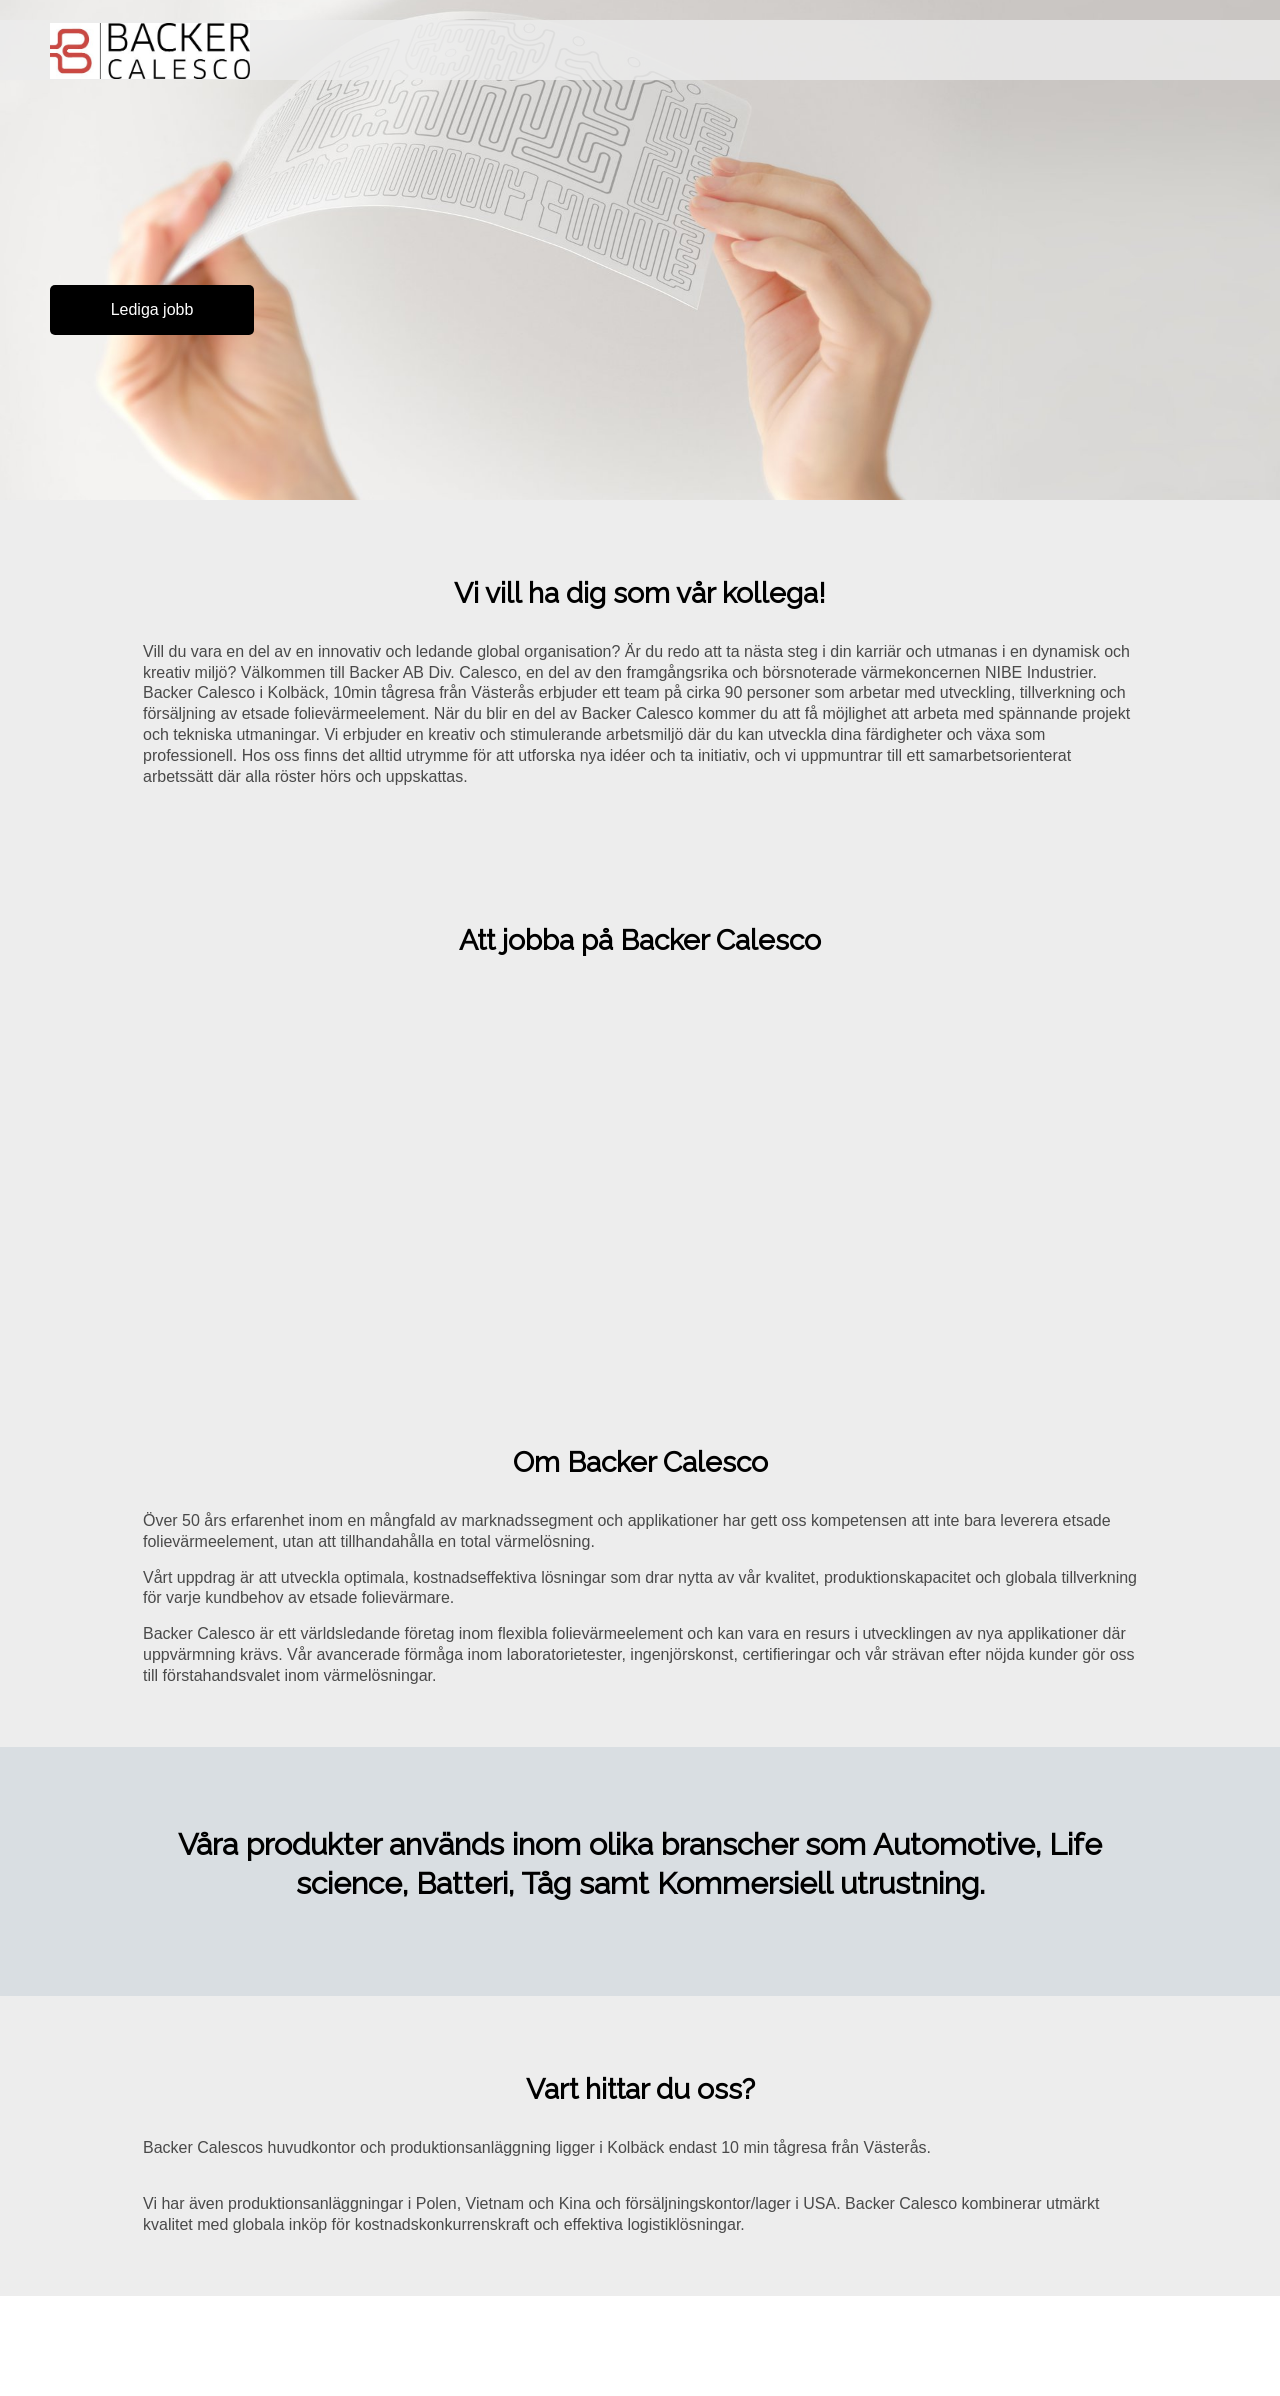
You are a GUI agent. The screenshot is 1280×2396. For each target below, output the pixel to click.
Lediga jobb (152, 309)
